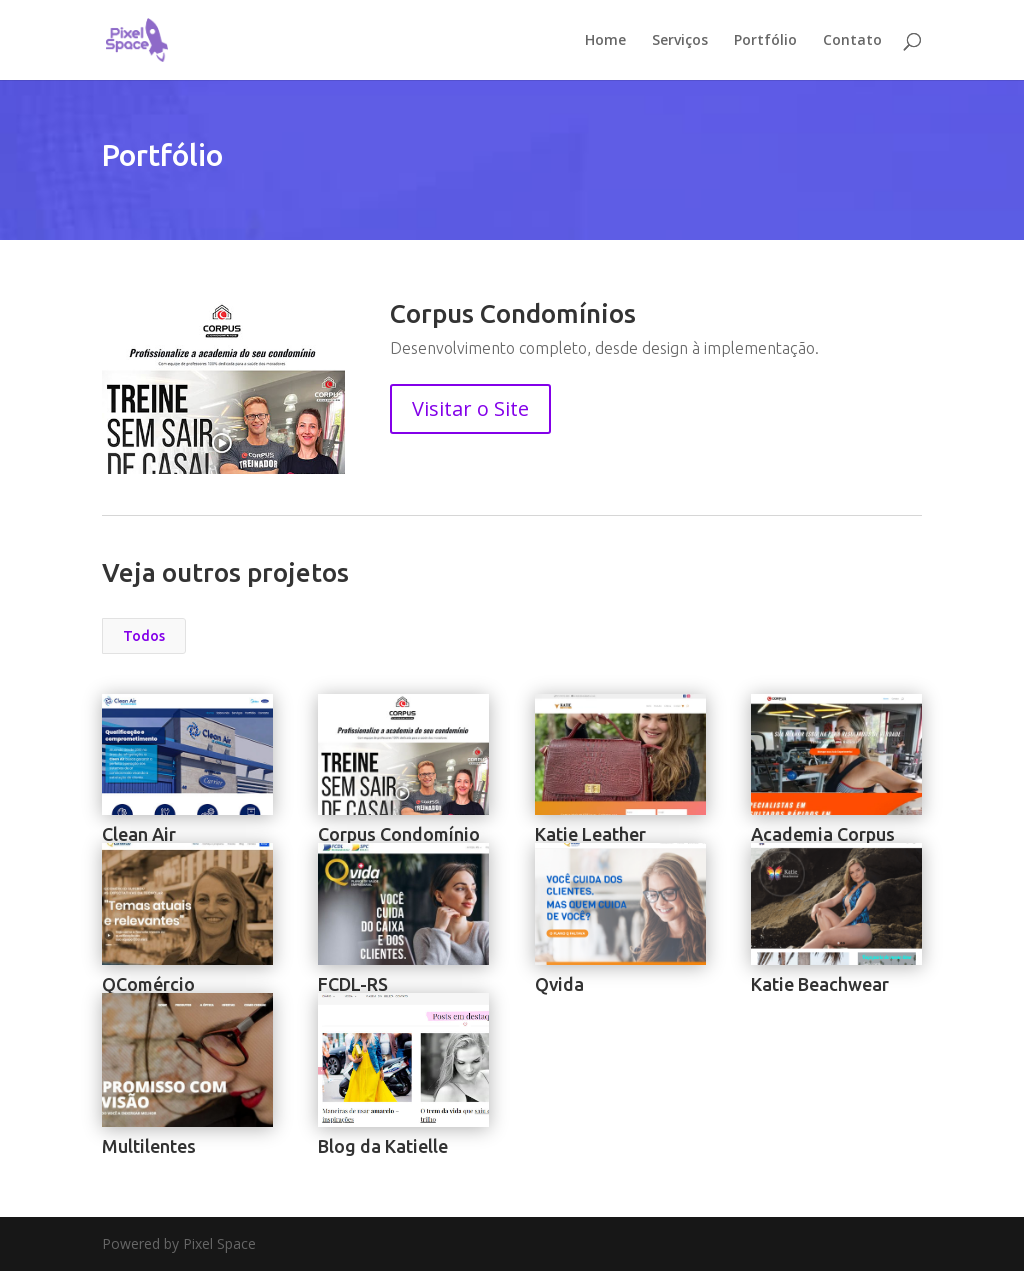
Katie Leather (589, 834)
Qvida (558, 984)
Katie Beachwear (819, 984)
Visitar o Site (470, 408)
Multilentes (149, 1146)
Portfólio (765, 41)
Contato (852, 41)
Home (605, 41)
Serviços (680, 41)
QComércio (148, 984)
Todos (144, 636)
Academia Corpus (822, 834)
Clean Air (139, 834)
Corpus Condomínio (399, 834)
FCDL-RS (353, 984)
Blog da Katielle (383, 1146)
